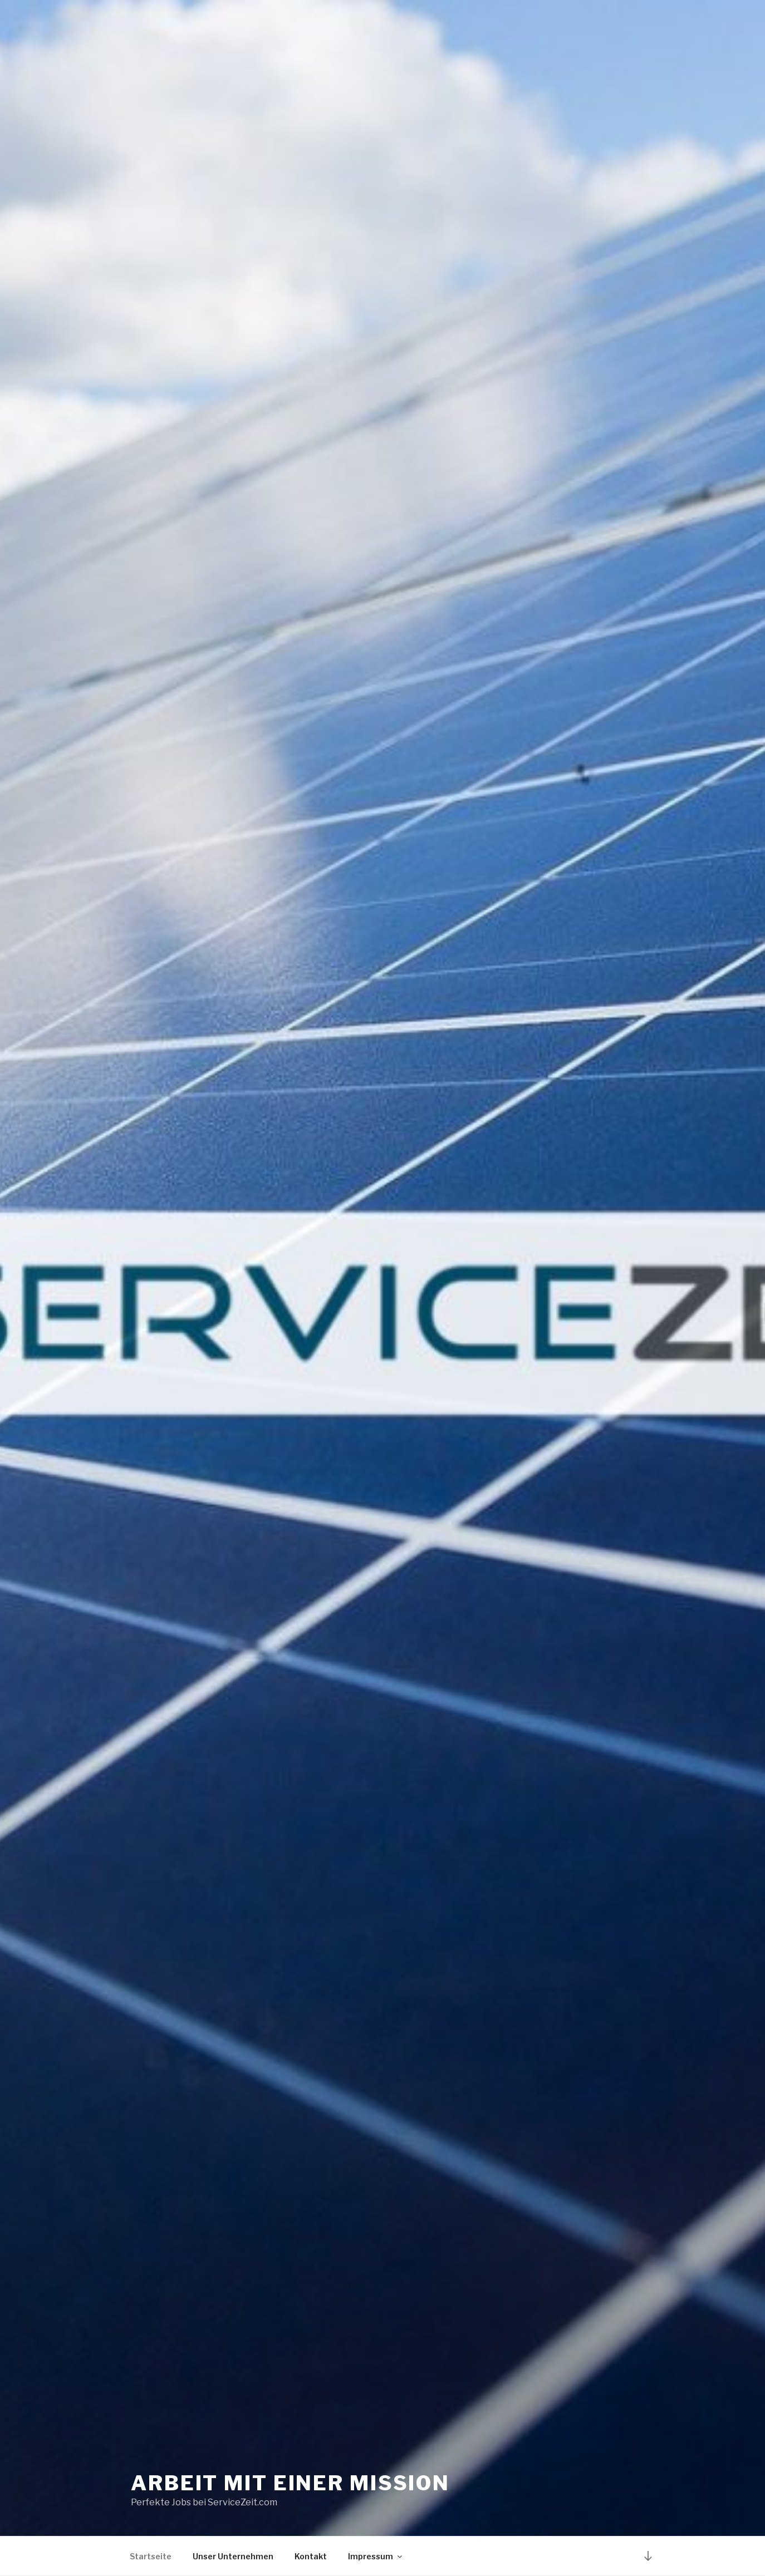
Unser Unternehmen (233, 2556)
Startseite (150, 2556)
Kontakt (311, 2556)
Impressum (376, 2556)
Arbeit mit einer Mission (290, 2483)
